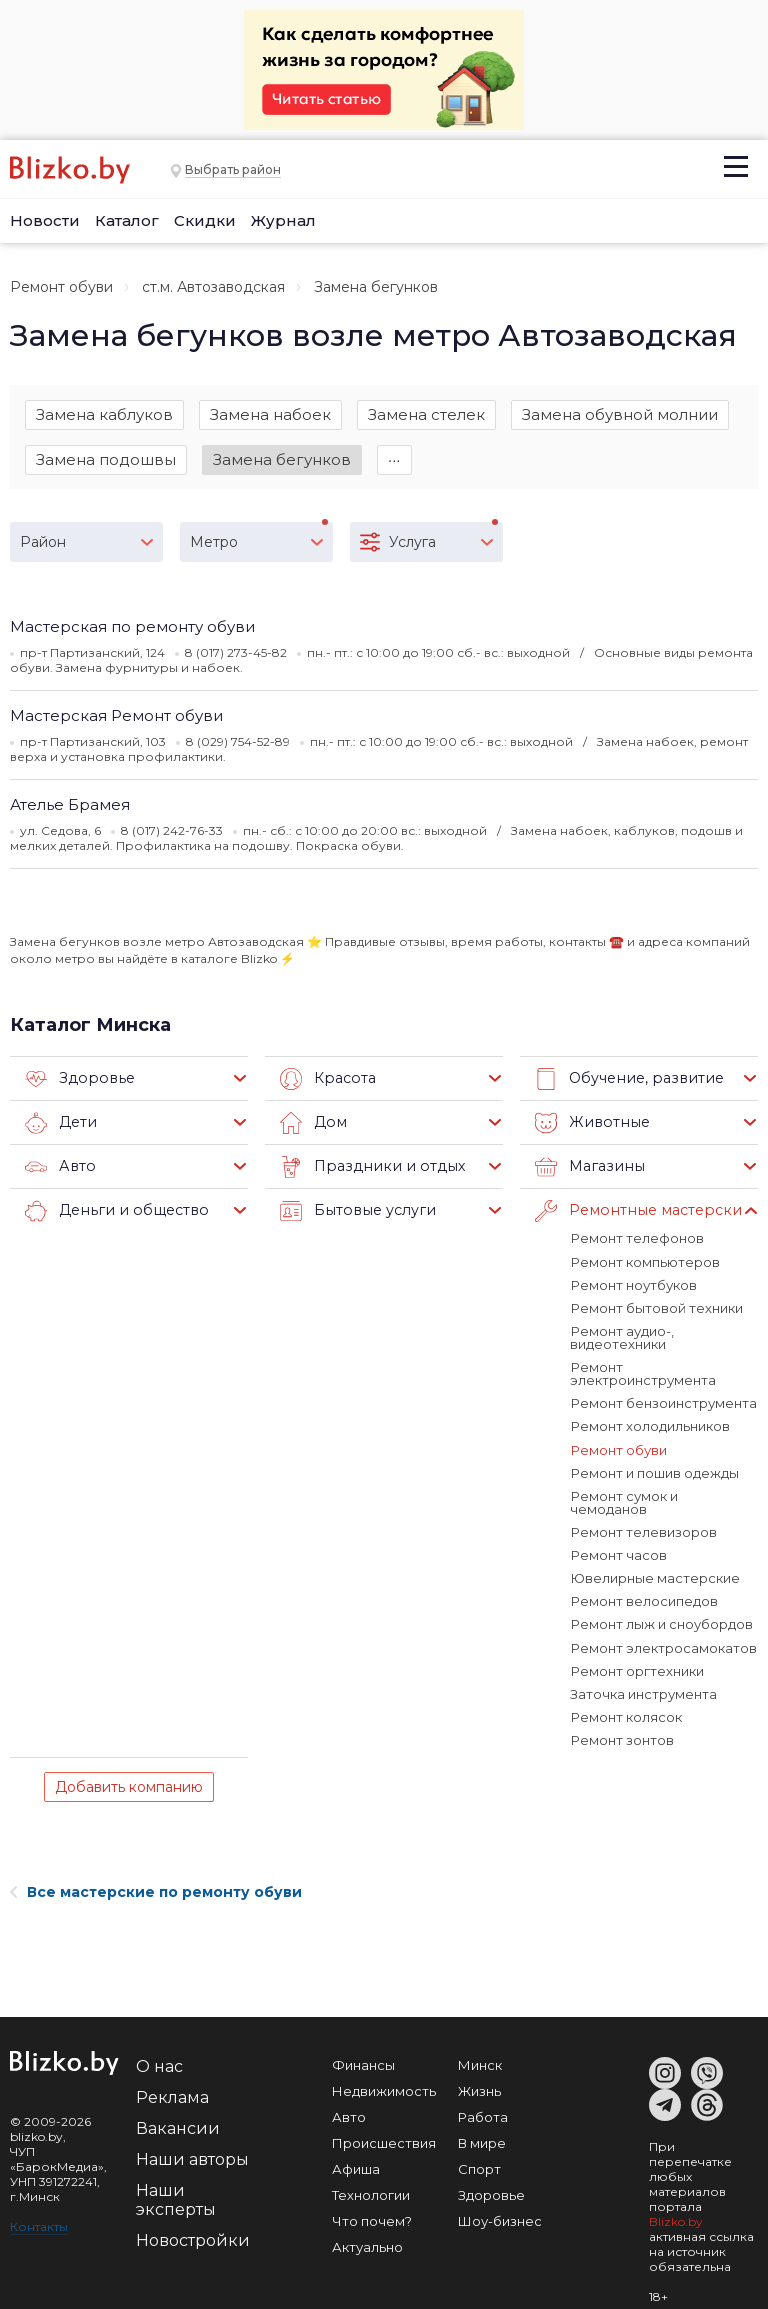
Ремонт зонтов (621, 1725)
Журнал (283, 220)
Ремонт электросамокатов (663, 1633)
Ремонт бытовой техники (656, 1308)
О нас (159, 2051)
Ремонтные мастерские (638, 1212)
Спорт (479, 2154)
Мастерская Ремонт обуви (116, 716)
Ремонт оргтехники (636, 1656)
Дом (312, 1124)
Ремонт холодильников (649, 1426)
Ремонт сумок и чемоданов (663, 1495)
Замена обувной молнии (620, 414)
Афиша (356, 2154)
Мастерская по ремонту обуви (132, 627)
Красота (326, 1080)
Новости (45, 220)
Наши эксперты (176, 2185)
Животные (589, 1124)
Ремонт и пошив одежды (654, 1472)
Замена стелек (426, 414)
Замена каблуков (104, 414)
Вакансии (178, 2113)
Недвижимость (384, 2076)
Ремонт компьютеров (644, 1262)
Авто (59, 1168)
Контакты (39, 2211)
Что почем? (372, 2206)
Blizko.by (676, 2206)
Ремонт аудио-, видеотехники (621, 1337)
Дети (60, 1124)
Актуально (367, 2232)
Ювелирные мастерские (654, 1564)
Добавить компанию (129, 1772)
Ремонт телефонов (636, 1239)
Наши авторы (192, 2144)
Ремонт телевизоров (643, 1518)
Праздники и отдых (367, 1168)
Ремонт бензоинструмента (663, 1403)
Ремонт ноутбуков (633, 1285)
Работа (483, 2102)
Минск (480, 2050)
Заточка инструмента (643, 1679)
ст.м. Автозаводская (213, 287)
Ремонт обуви (61, 287)
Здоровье (77, 1080)
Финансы (363, 2050)
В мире (482, 2128)
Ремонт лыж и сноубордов (661, 1610)
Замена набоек (270, 414)
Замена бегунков (282, 459)
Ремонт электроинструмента (643, 1373)
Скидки (205, 220)
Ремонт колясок (625, 1702)
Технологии (371, 2180)
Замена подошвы (106, 459)
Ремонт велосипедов (643, 1587)
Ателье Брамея (70, 805)
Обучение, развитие (625, 1080)
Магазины (587, 1168)
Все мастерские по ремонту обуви (156, 1877)
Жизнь (479, 2076)
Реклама (172, 2082)
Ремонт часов (618, 1541)
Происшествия (384, 2128)
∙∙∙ (394, 459)
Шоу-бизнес (500, 2206)
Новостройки (193, 2225)
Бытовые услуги (354, 1212)
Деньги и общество (112, 1212)
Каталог (127, 220)
